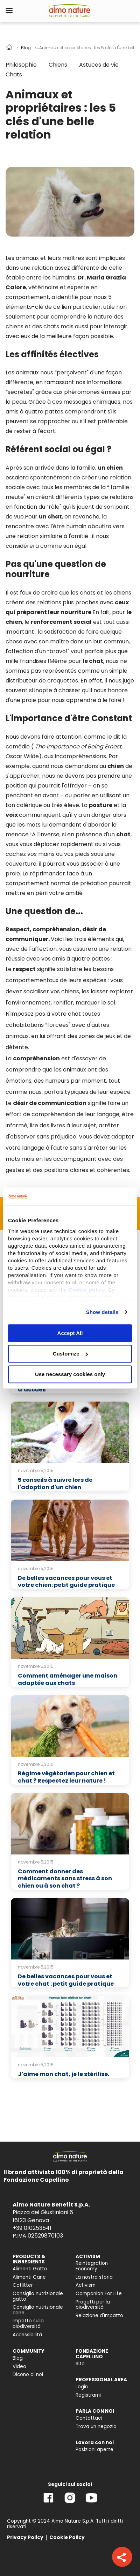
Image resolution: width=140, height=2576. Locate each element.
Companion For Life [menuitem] (99, 2293)
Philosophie (21, 65)
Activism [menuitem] (86, 2285)
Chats (14, 74)
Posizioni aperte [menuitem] (94, 2449)
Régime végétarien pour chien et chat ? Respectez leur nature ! (66, 1777)
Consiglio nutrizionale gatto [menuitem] (38, 2296)
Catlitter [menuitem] (23, 2285)
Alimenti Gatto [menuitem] (30, 2268)
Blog (26, 48)
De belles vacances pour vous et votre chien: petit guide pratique (66, 1581)
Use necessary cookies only (70, 1374)
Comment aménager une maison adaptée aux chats (67, 1679)
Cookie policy (87, 1290)
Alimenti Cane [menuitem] (29, 2277)
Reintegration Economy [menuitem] (92, 2266)
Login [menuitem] (82, 2386)
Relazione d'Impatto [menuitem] (99, 2315)
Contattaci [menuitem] (89, 2418)
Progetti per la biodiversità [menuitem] (93, 2305)
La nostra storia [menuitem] (94, 2277)
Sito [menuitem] (80, 2363)
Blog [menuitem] (18, 2358)
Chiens (58, 65)
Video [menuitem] (19, 2366)
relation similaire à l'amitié (52, 536)
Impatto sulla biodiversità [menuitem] (28, 2323)
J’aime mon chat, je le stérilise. (63, 2074)
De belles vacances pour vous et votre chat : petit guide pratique (66, 1980)
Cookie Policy (67, 2537)
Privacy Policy (25, 2537)
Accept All (70, 1333)
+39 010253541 (32, 2228)
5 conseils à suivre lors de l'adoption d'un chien (55, 1483)
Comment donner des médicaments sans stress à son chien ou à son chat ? (65, 1878)
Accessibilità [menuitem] (27, 2334)
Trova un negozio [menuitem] (96, 2426)
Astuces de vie (99, 65)
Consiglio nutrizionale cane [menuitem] (38, 2310)
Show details (102, 1312)
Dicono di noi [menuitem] (28, 2374)
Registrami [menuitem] (88, 2395)
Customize (70, 1354)
